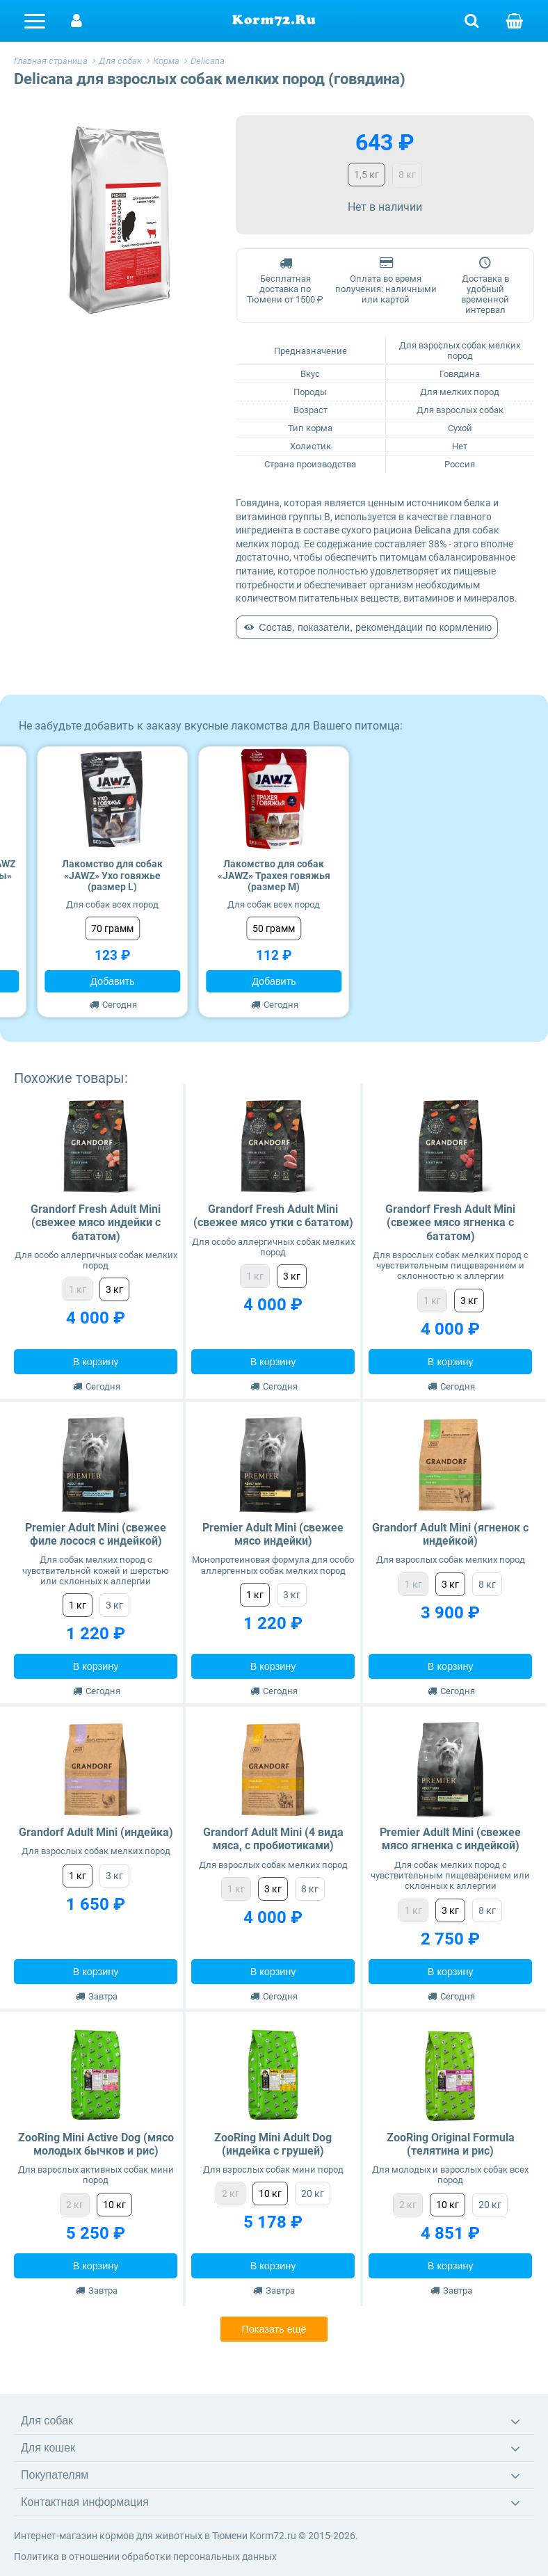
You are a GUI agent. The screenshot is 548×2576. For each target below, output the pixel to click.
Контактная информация (85, 2502)
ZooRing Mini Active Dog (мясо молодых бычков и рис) (96, 2144)
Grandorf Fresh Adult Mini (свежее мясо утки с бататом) (273, 1215)
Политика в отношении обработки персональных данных (145, 2556)
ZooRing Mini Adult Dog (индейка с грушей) (273, 2144)
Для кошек (48, 2448)
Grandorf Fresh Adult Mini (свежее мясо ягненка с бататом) (450, 1222)
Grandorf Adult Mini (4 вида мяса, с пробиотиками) (273, 1839)
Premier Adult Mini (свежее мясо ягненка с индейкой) (450, 1839)
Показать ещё (273, 2329)
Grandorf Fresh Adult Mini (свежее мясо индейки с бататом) (96, 1222)
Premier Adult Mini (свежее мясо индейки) (273, 1534)
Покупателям (54, 2475)
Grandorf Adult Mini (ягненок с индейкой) (450, 1534)
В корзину (96, 1361)
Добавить (112, 981)
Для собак (47, 2420)
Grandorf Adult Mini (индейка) (96, 1832)
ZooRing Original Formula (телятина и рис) (451, 2144)
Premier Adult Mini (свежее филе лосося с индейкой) (95, 1534)
